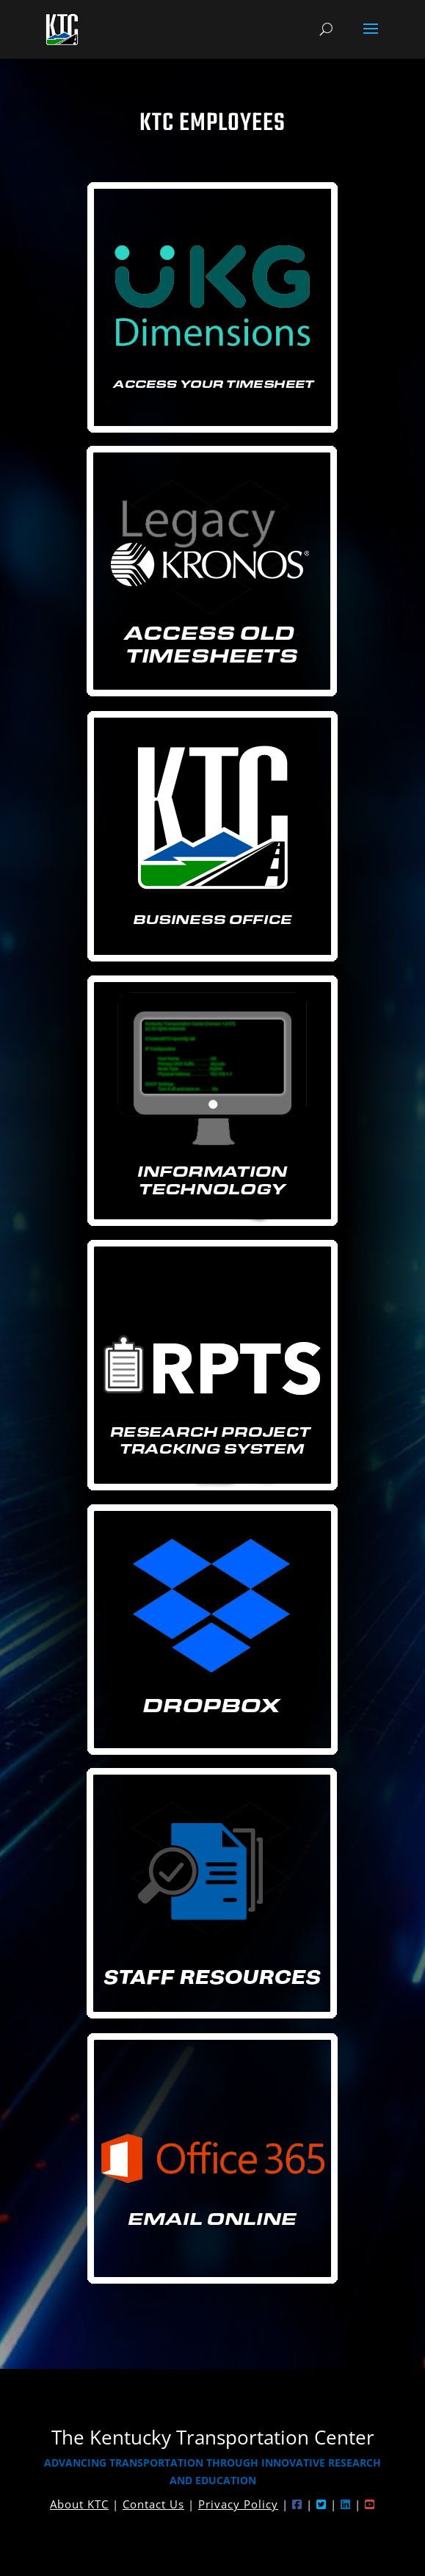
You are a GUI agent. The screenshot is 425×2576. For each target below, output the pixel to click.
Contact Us (153, 2504)
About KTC (79, 2504)
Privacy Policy (238, 2504)
